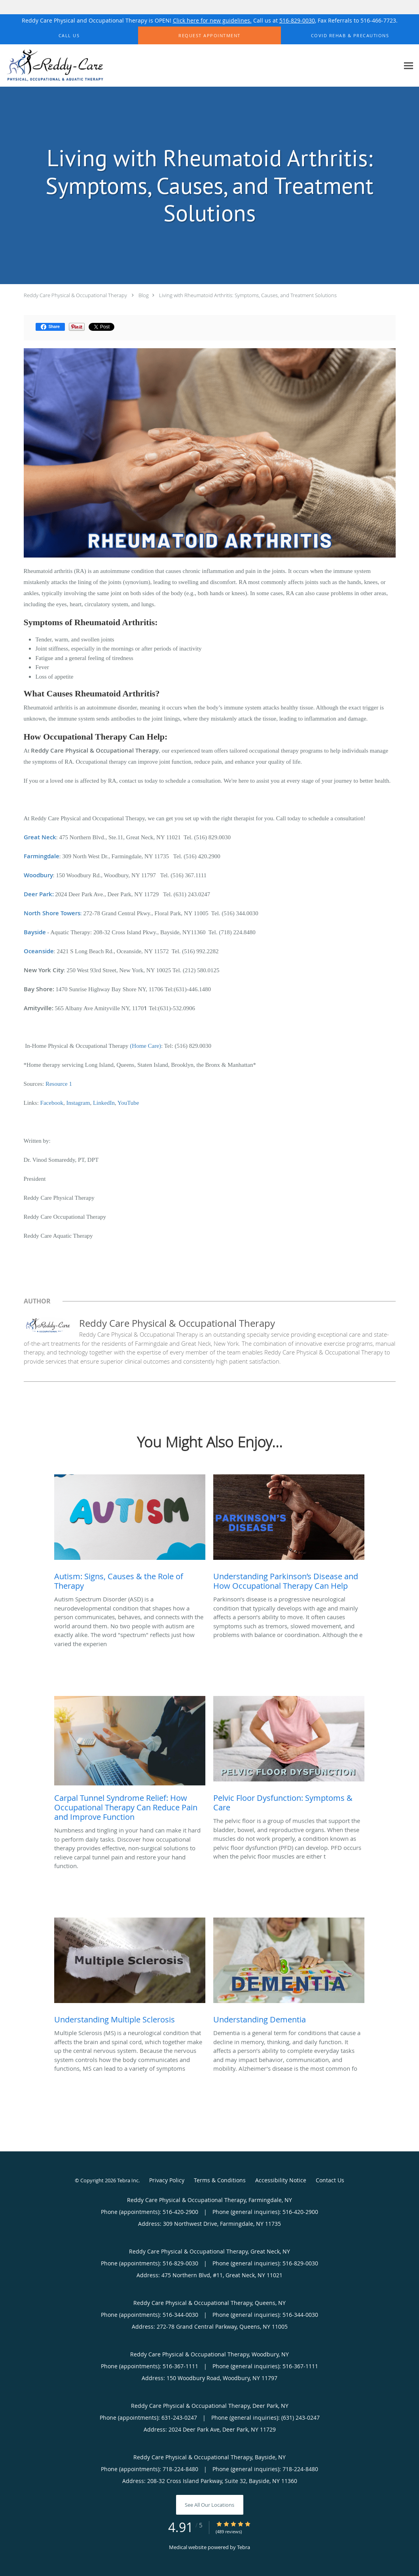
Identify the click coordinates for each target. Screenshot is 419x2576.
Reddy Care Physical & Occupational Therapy (75, 295)
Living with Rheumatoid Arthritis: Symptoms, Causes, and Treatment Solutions (248, 295)
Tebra (243, 2547)
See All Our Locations (209, 2504)
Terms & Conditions (220, 2180)
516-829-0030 (297, 20)
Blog (143, 295)
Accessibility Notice (280, 2180)
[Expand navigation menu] (408, 66)
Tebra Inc (127, 2180)
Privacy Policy (166, 2180)
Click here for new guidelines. (212, 20)
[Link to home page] (53, 66)
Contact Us (330, 2180)
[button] (209, 36)
